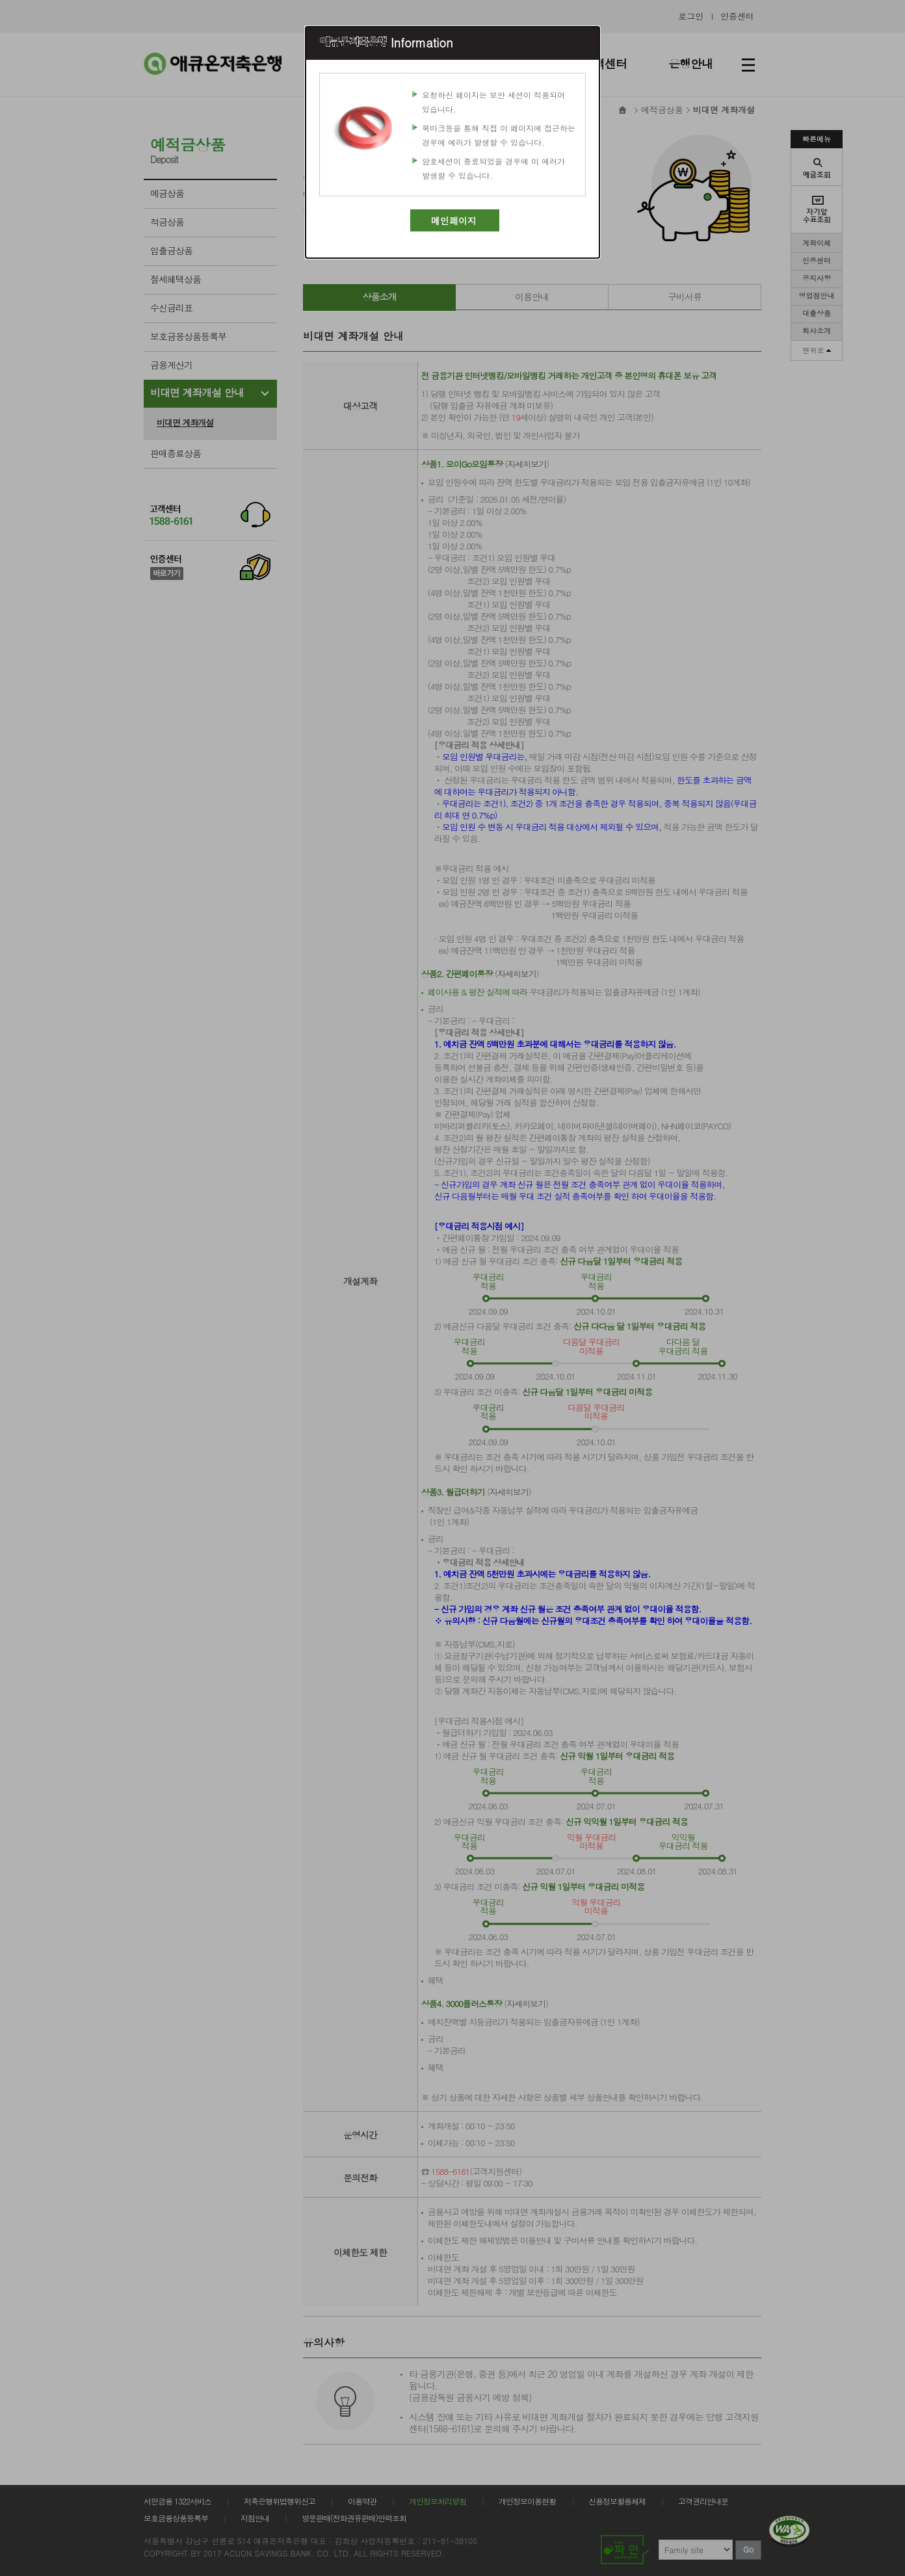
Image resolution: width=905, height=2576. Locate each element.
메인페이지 (454, 220)
